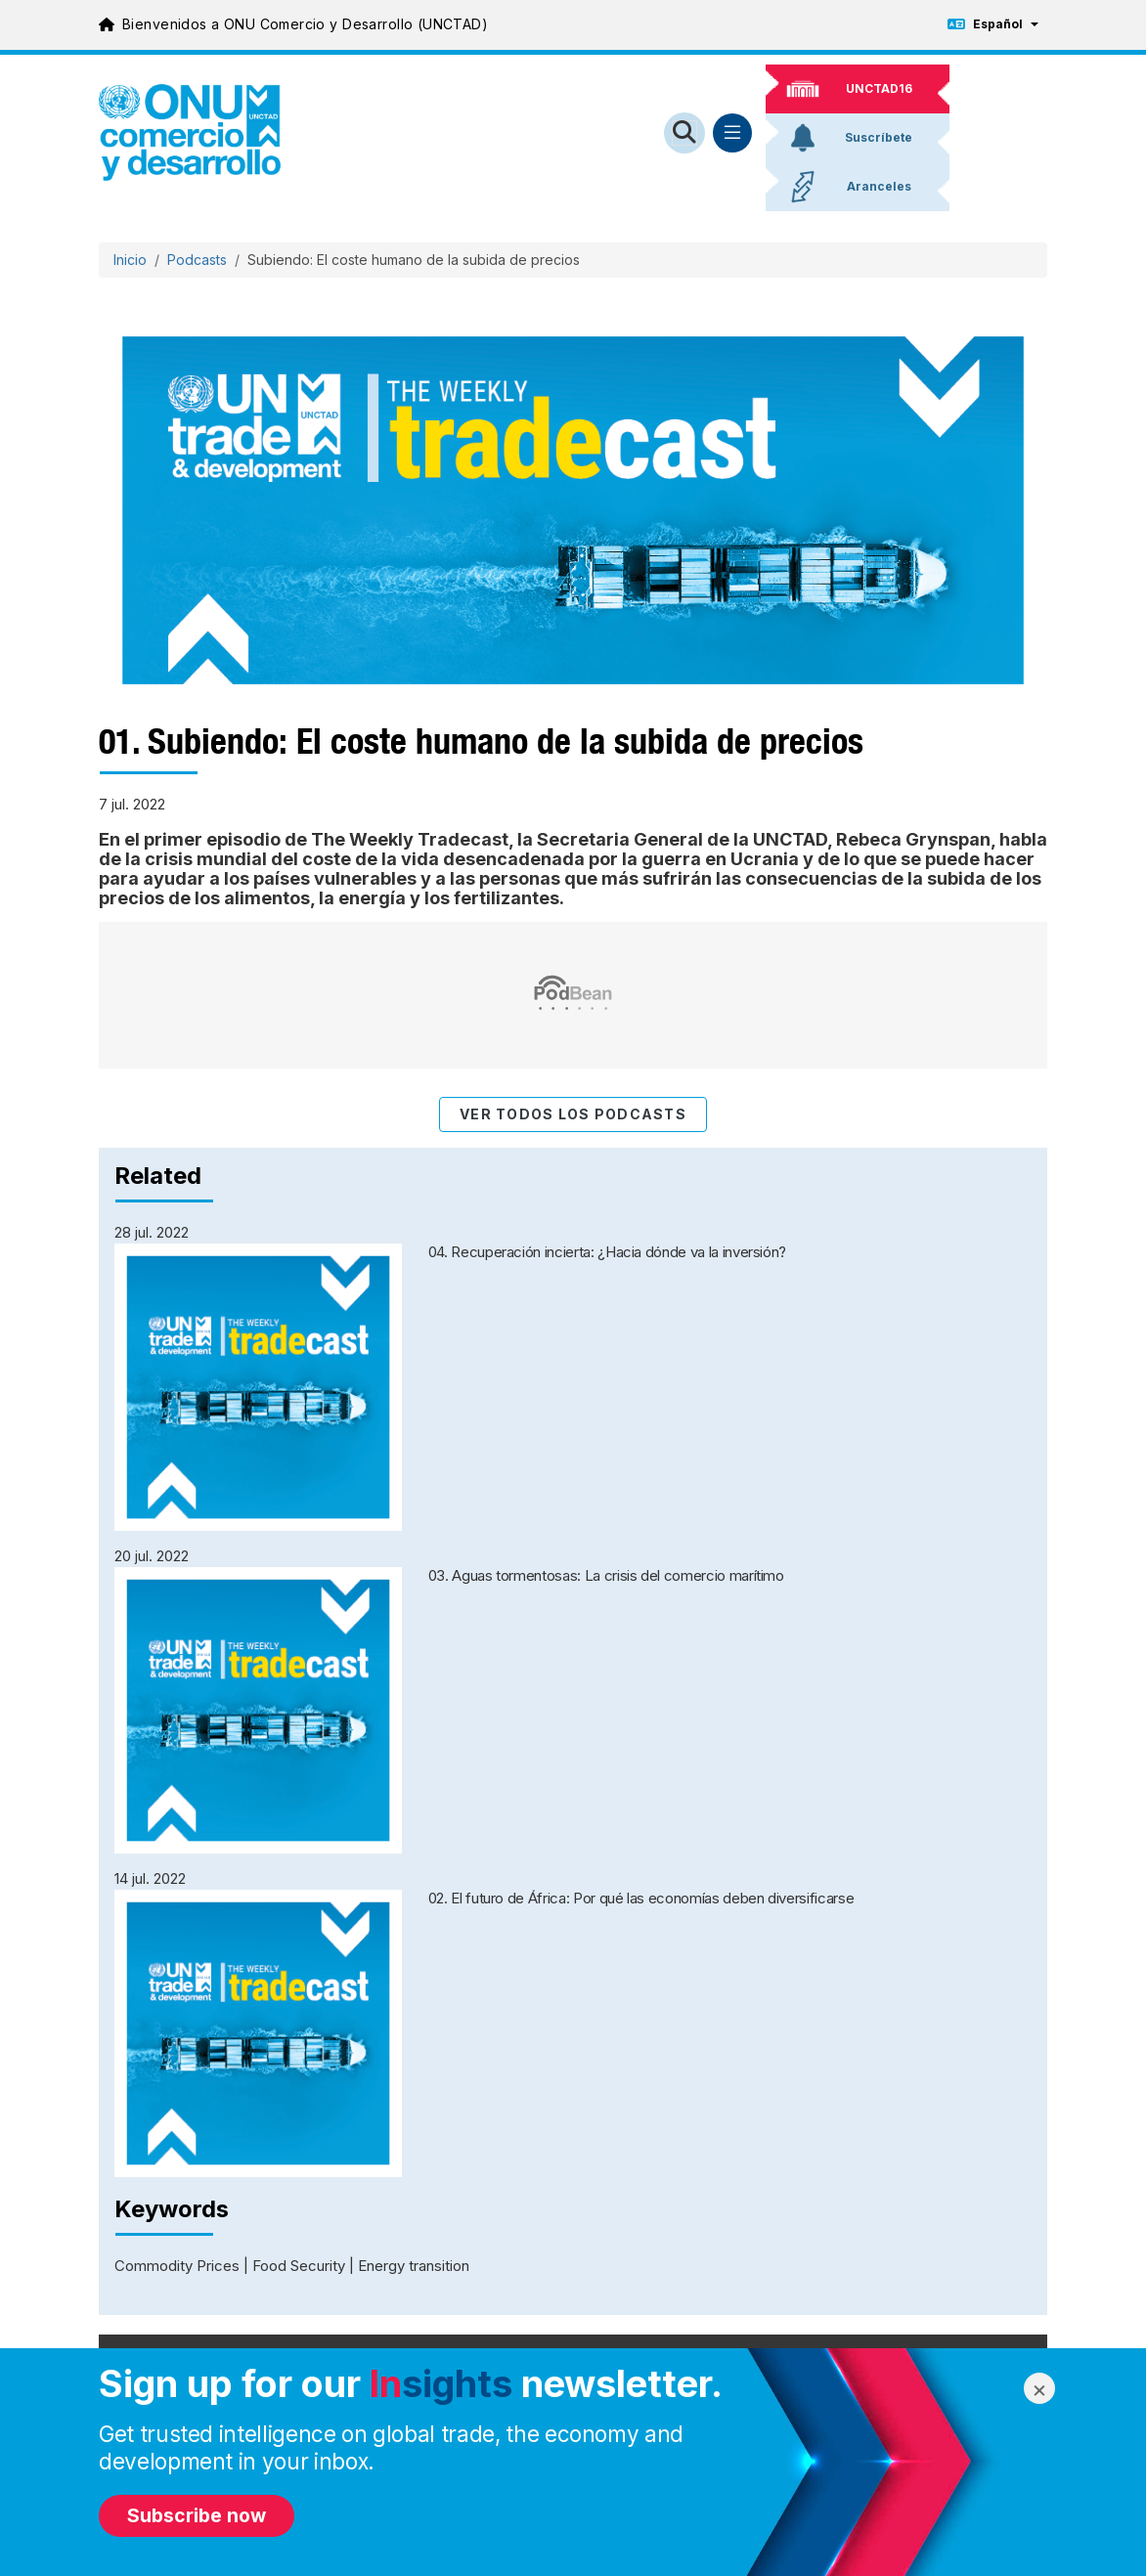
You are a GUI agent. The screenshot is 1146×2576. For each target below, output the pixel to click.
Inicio (130, 259)
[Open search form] (684, 132)
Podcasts (197, 259)
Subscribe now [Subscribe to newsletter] (196, 2515)
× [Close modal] (1039, 2389)
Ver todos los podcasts (573, 1114)
